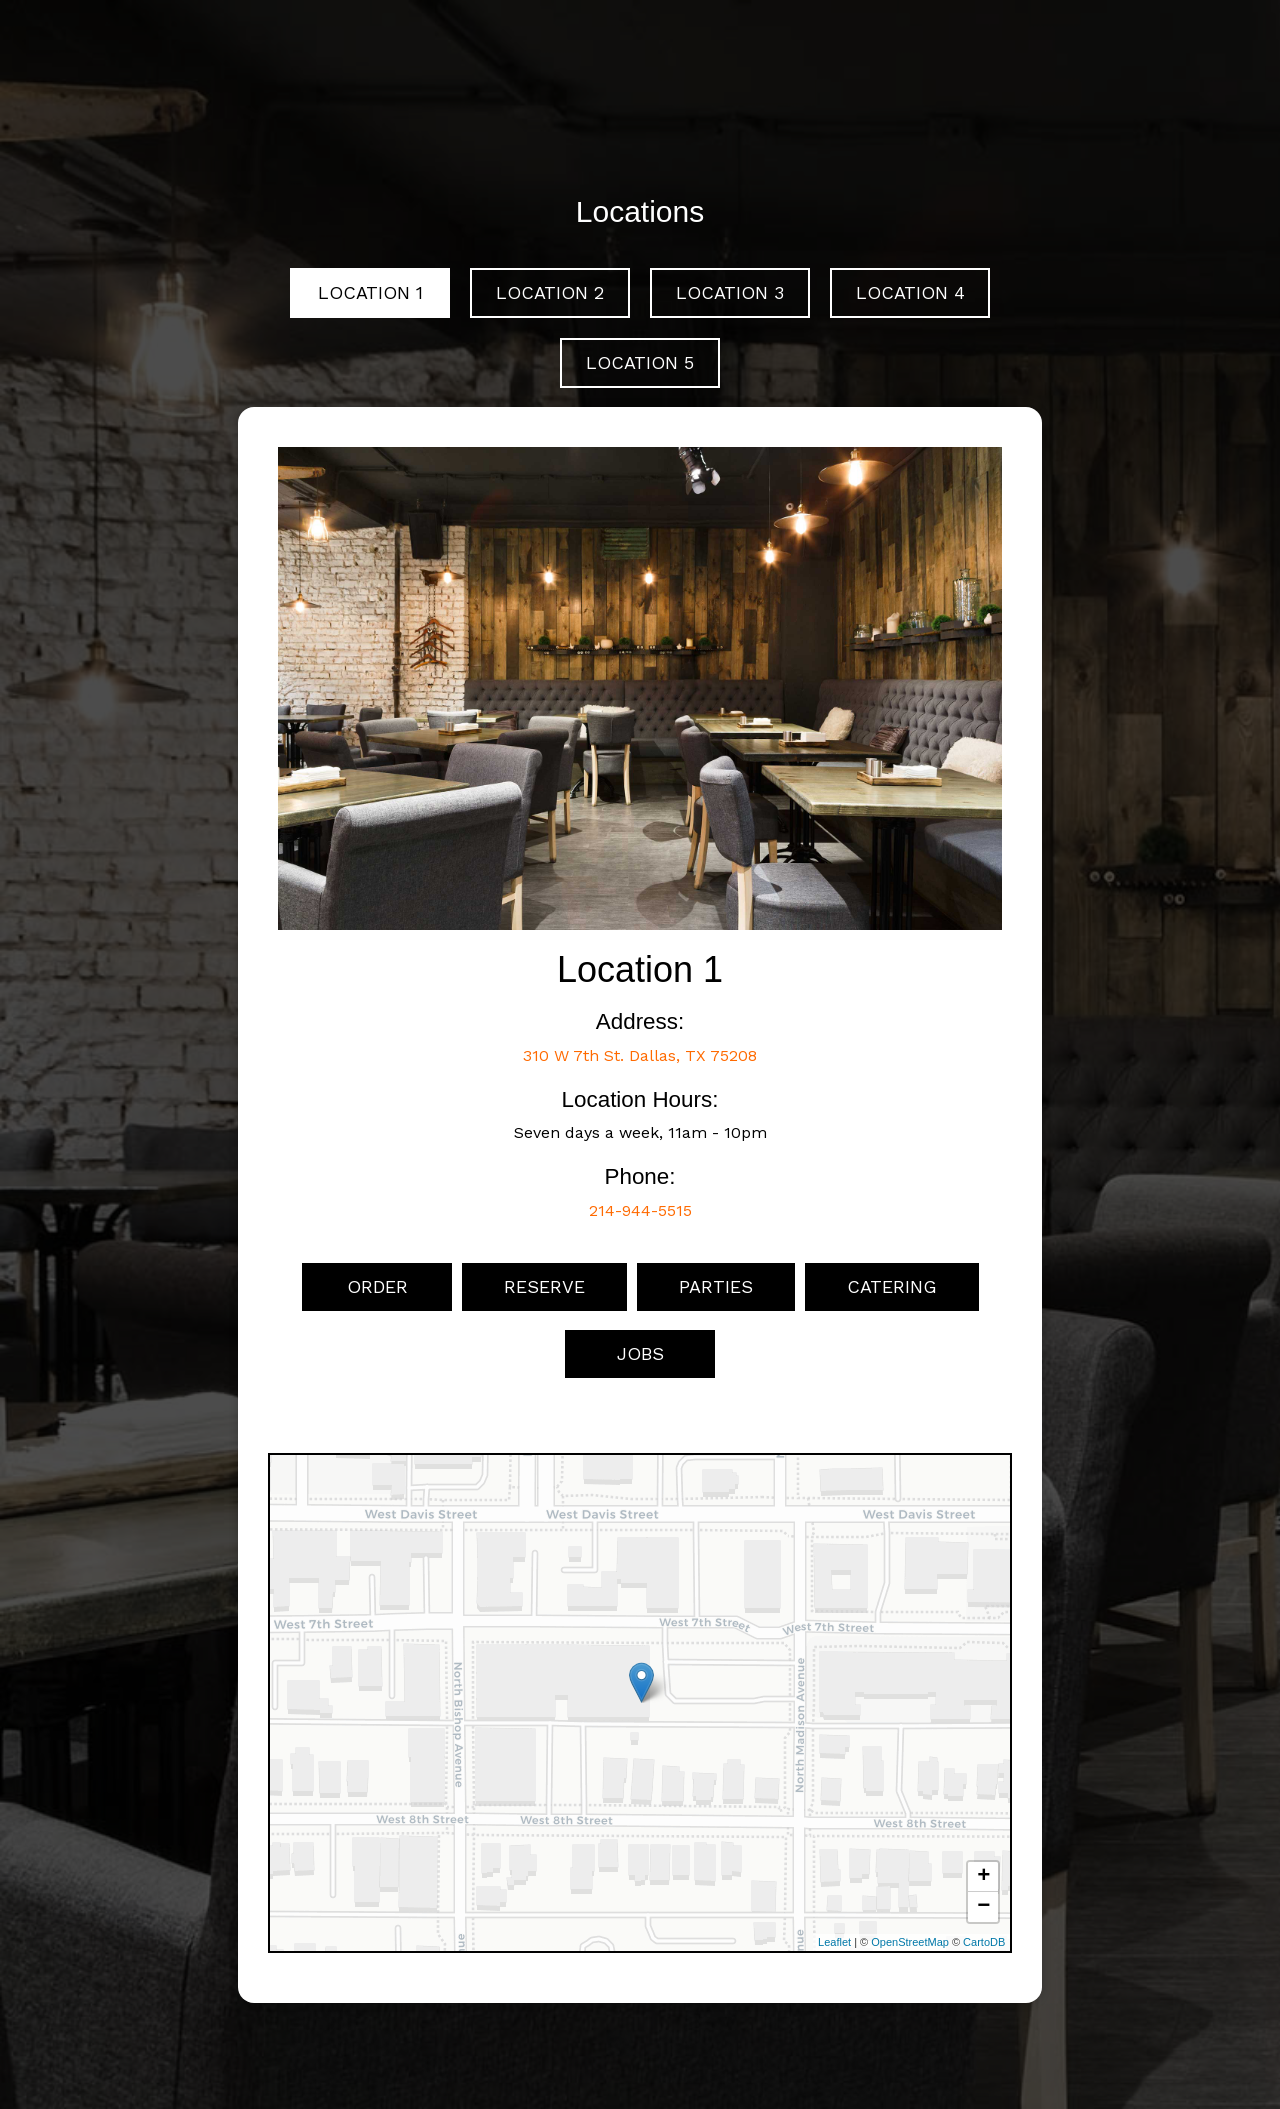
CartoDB (984, 1942)
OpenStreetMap (910, 1942)
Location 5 (640, 362)
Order (376, 1286)
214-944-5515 (640, 1210)
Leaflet (834, 1942)
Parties (716, 1286)
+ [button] (983, 1877)
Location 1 (370, 292)
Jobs (640, 1353)
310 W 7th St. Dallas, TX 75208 (640, 1055)
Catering (892, 1286)
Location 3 (730, 292)
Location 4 (910, 292)
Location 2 (550, 292)
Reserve (544, 1286)
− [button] (983, 1907)
